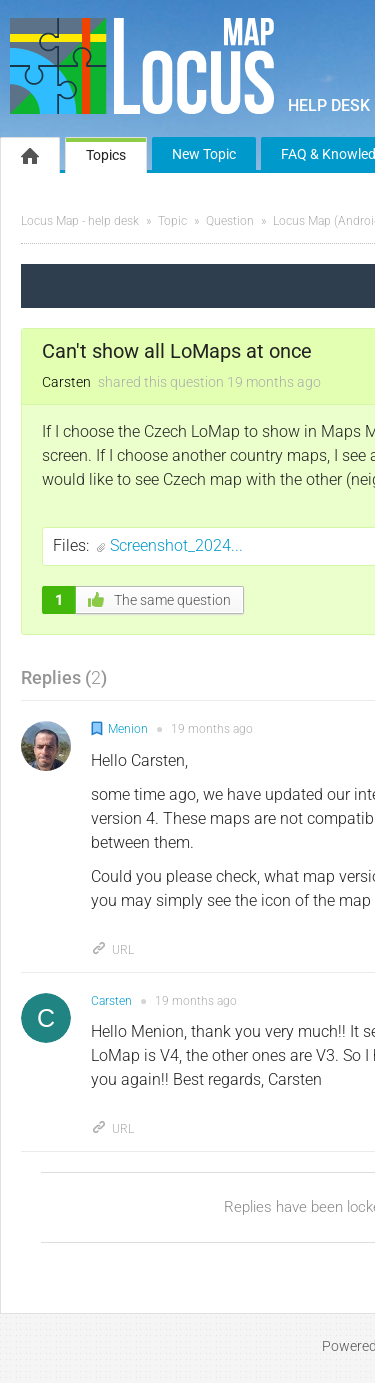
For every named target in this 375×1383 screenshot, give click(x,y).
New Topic (204, 154)
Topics (106, 155)
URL (112, 950)
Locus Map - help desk (80, 221)
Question (230, 221)
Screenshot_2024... (176, 545)
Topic (172, 221)
